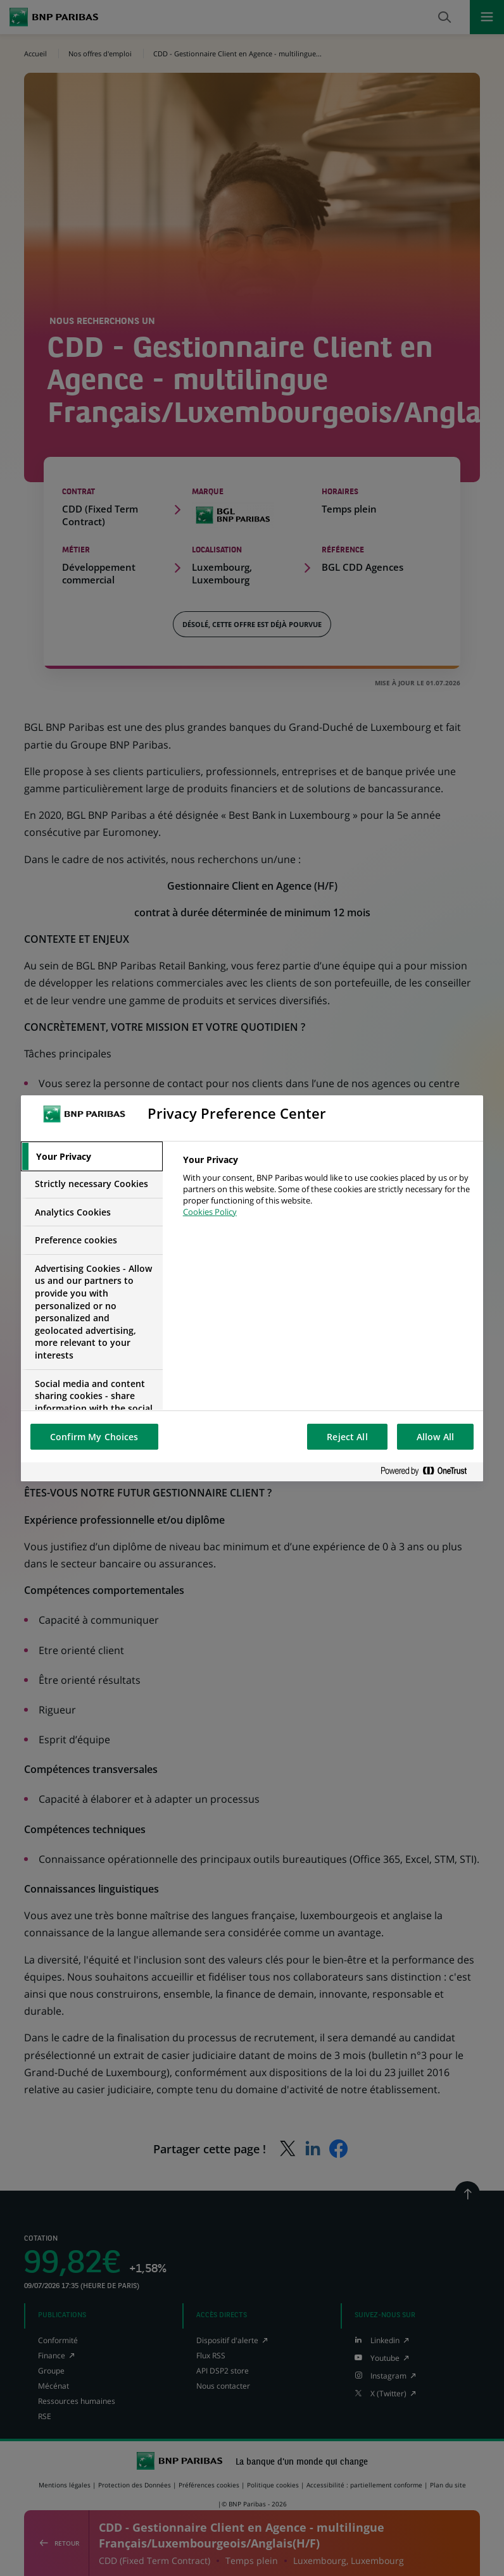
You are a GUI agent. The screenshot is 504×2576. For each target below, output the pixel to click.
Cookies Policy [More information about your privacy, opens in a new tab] (210, 1211)
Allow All (435, 1437)
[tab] (91, 1157)
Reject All (347, 1437)
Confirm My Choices (94, 1437)
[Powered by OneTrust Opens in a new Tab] (429, 1471)
